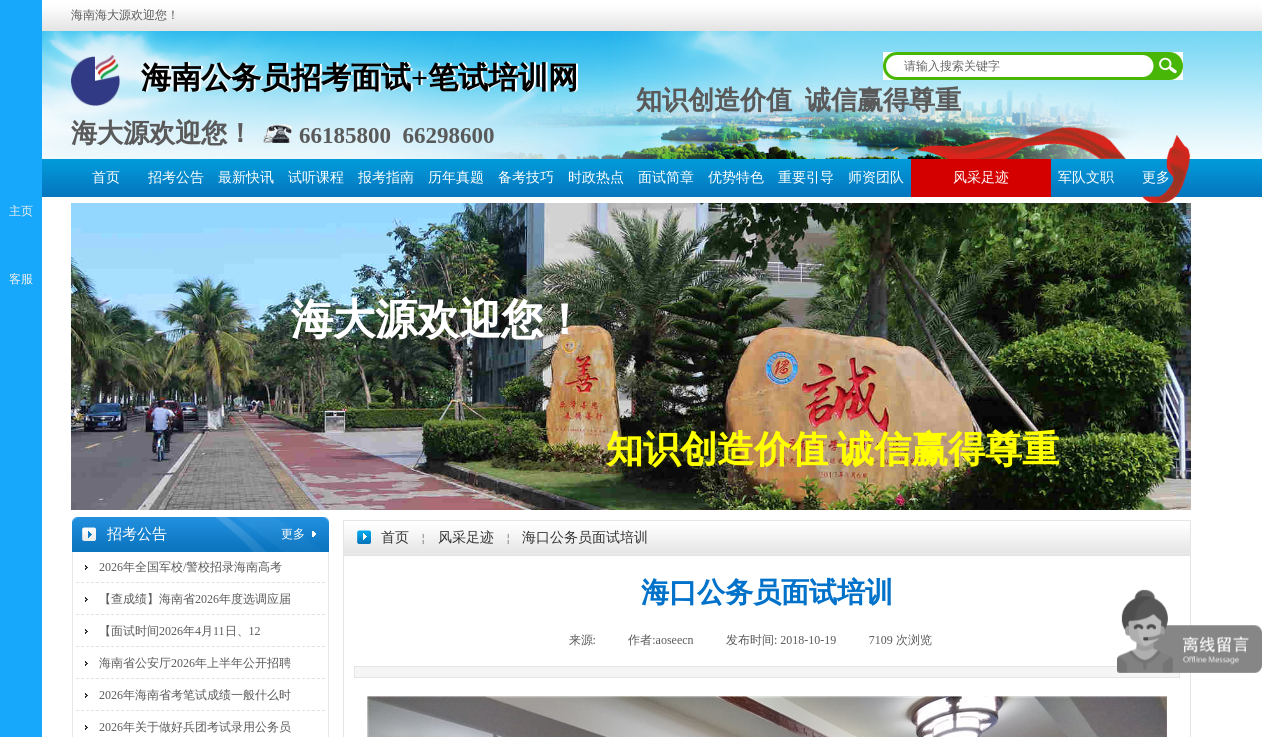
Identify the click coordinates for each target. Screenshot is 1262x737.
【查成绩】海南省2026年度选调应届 (195, 599)
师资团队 (876, 177)
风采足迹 (981, 177)
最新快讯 (246, 177)
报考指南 (386, 177)
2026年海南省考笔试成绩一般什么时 (195, 695)
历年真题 (456, 177)
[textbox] (1020, 66)
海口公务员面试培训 (585, 537)
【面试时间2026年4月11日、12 (180, 631)
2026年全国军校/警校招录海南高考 (190, 567)
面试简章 (666, 177)
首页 (106, 177)
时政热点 (596, 177)
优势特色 (736, 177)
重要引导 (806, 177)
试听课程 (316, 177)
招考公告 (176, 177)
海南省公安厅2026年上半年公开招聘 (195, 663)
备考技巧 (526, 177)
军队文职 (1086, 177)
